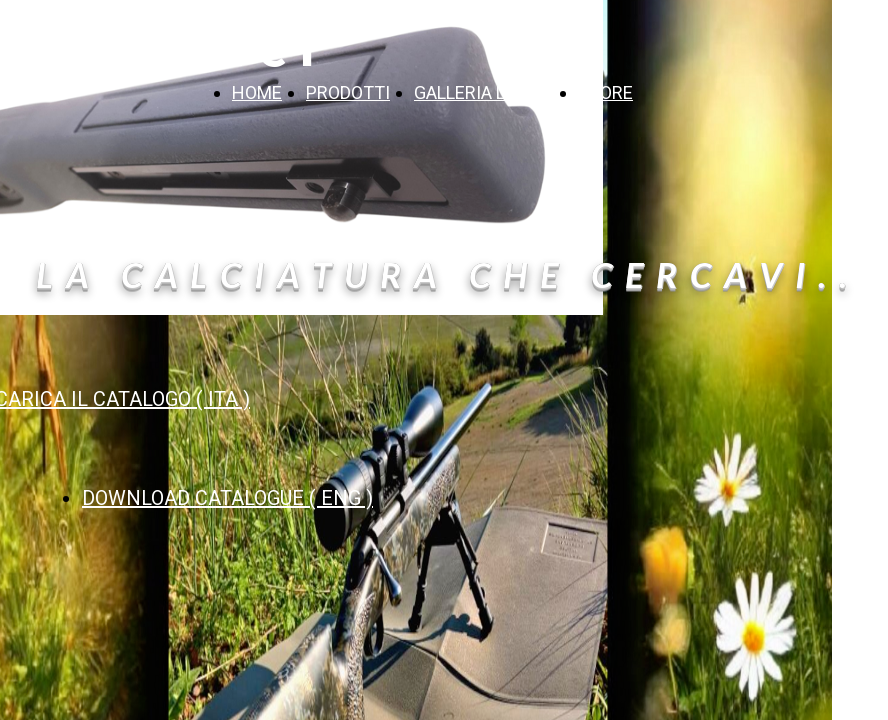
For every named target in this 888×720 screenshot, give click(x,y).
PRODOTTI (348, 92)
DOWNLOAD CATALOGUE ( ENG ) (227, 498)
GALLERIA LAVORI (484, 92)
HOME (257, 92)
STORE (605, 92)
